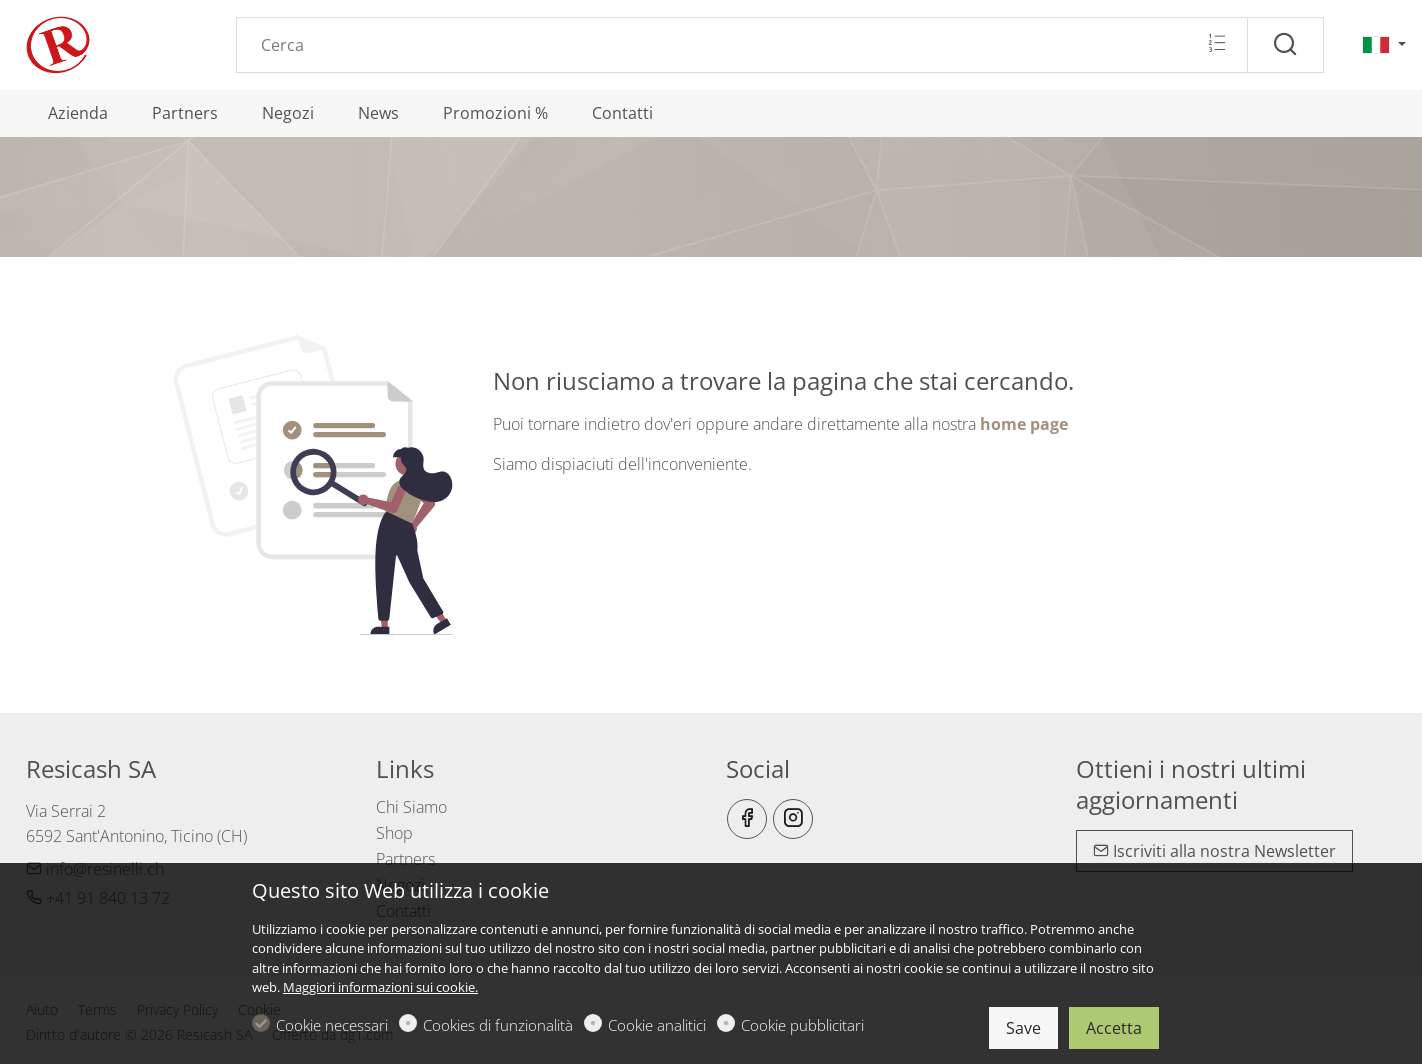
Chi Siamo (411, 807)
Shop (394, 833)
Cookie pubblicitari (802, 1025)
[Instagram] (793, 819)
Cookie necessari (332, 1025)
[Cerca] (1285, 45)
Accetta (1114, 1028)
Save (1023, 1028)
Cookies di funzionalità (498, 1025)
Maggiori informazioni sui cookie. (380, 987)
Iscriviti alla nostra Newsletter (1214, 851)
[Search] (742, 45)
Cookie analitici (657, 1025)
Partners (405, 859)
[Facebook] (747, 819)
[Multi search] (1216, 44)
